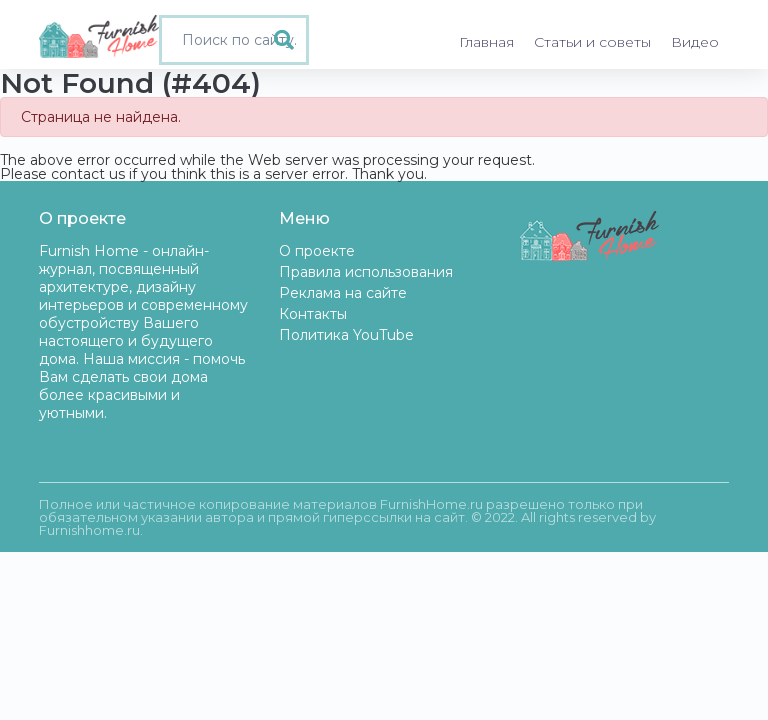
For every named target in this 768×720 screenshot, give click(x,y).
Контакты (313, 314)
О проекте (317, 251)
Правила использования (366, 272)
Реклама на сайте (343, 293)
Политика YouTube (346, 335)
